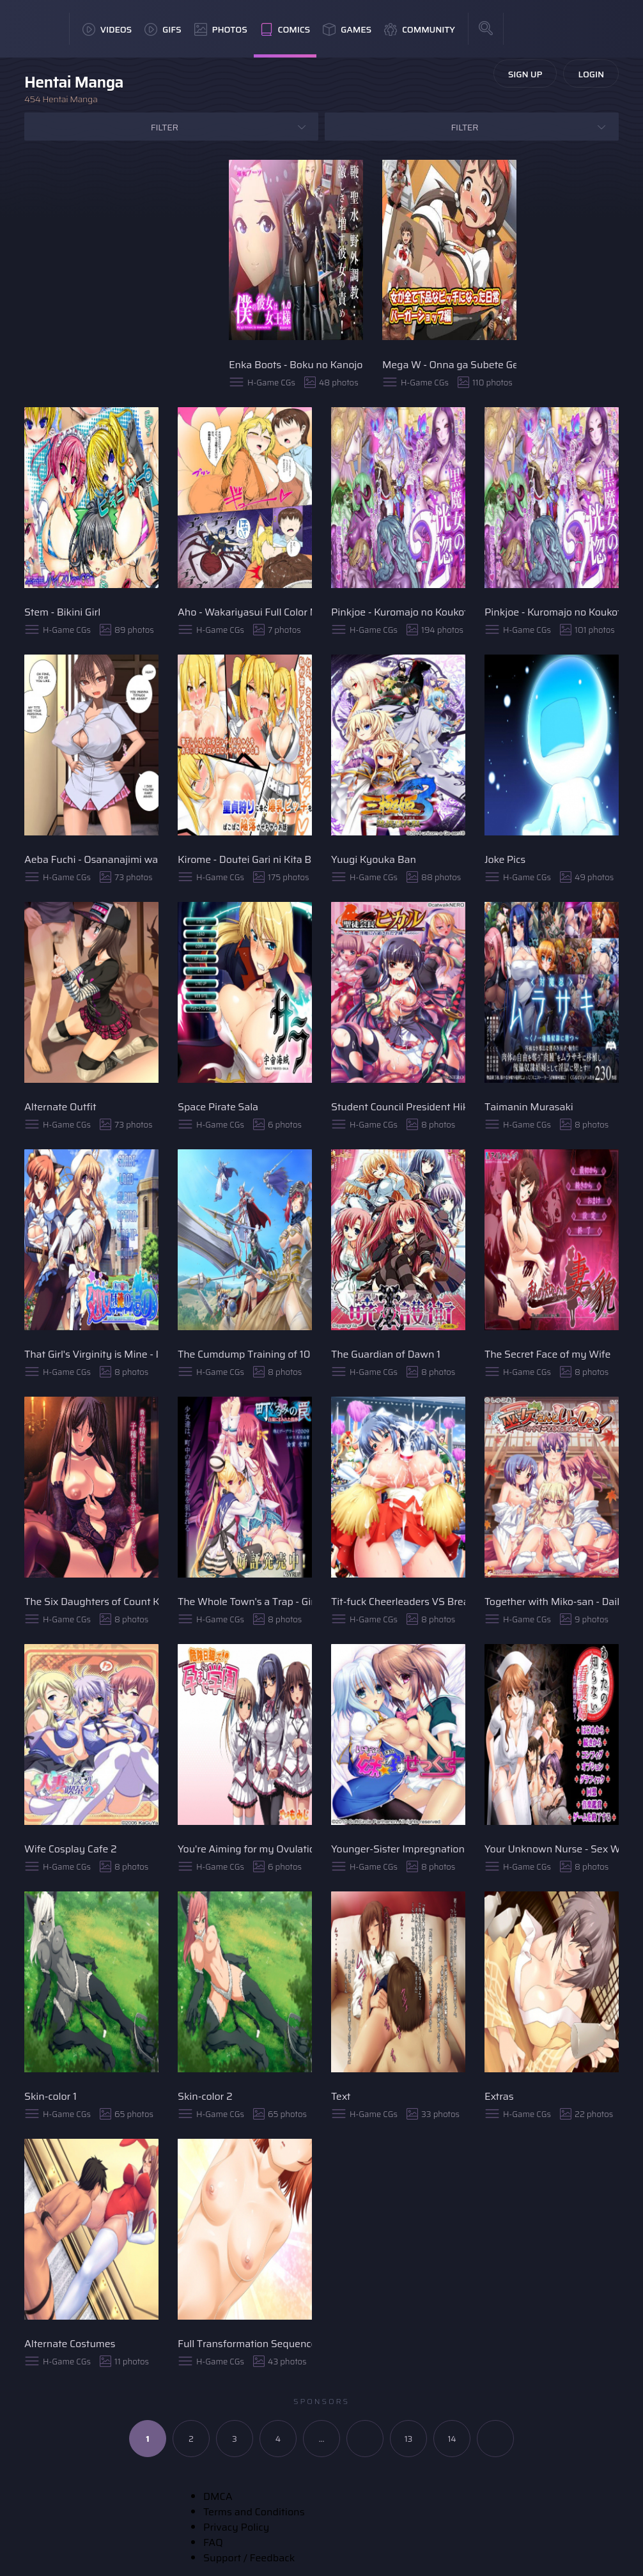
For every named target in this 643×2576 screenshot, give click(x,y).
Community (419, 29)
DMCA (218, 2496)
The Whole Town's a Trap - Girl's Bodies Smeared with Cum (245, 1602)
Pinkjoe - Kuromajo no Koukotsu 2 (551, 612)
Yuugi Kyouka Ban (373, 859)
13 (409, 2439)
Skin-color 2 (205, 2096)
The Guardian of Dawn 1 (385, 1354)
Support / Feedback (249, 2558)
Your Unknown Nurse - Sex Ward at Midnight (551, 1849)
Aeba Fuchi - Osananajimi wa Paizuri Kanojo (91, 859)
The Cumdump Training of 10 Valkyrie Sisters (245, 1354)
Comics (285, 29)
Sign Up (525, 74)
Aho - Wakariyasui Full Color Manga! (245, 612)
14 (451, 2439)
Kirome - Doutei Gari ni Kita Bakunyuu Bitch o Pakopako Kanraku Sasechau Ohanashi (245, 859)
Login (591, 74)
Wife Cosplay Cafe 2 (70, 1849)
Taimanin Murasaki (528, 1107)
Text (340, 2096)
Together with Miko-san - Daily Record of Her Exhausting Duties (551, 1602)
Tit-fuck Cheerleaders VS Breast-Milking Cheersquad (398, 1602)
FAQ (213, 2542)
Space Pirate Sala (218, 1107)
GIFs (163, 29)
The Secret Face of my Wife (547, 1354)
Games (347, 29)
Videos (107, 29)
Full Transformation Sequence (245, 2344)
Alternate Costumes (69, 2344)
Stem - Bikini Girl (62, 612)
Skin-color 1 (50, 2096)
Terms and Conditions (254, 2512)
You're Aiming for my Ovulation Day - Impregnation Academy (245, 1849)
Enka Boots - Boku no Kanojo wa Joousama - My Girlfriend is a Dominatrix (296, 365)
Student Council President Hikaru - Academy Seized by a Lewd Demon (398, 1107)
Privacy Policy (236, 2527)
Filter (164, 127)
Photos (220, 29)
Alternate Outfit (60, 1107)
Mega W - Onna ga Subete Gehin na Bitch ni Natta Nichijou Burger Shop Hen (449, 365)
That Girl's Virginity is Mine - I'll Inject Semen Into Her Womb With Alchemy (91, 1354)
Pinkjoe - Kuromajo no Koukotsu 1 (398, 612)
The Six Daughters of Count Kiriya (91, 1602)
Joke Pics (504, 859)
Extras (499, 2096)
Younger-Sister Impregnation (398, 1849)
